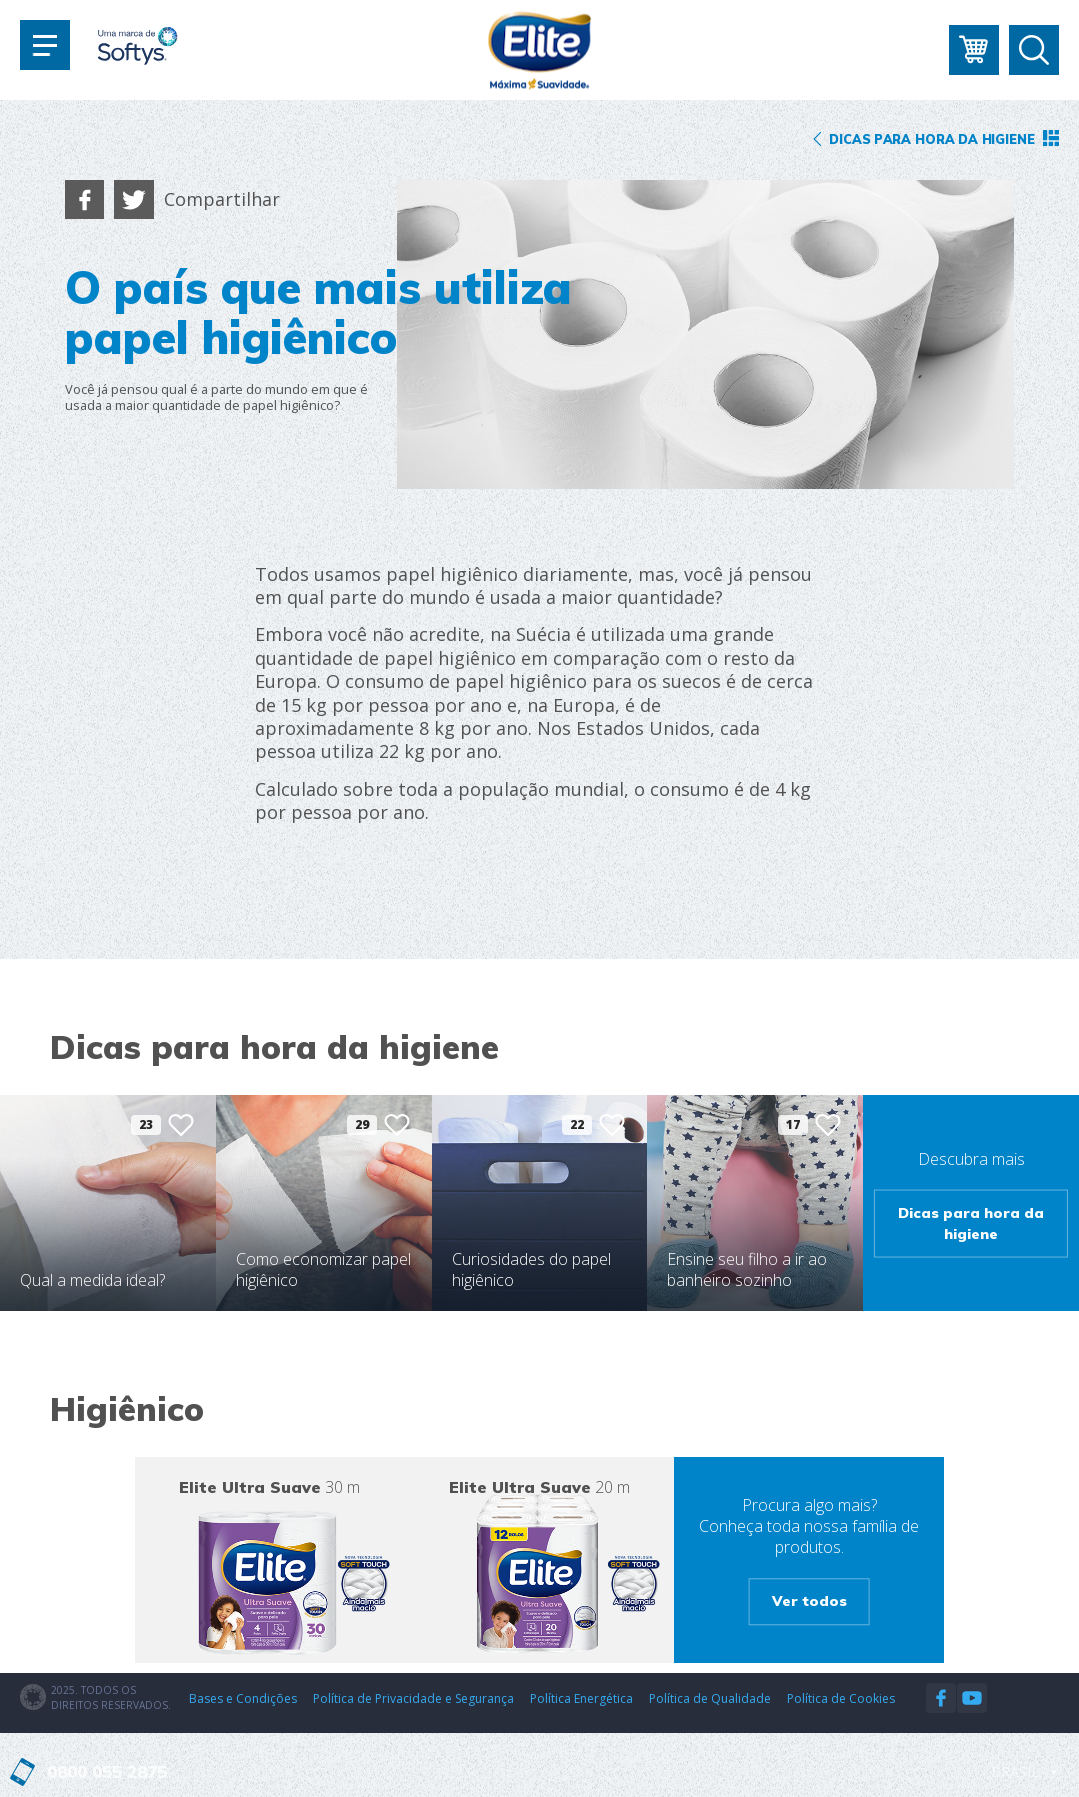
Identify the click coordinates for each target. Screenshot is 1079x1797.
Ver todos (809, 1601)
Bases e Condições (243, 1698)
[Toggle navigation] (45, 45)
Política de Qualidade (710, 1698)
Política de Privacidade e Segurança (413, 1698)
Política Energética (581, 1698)
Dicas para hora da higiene (971, 1222)
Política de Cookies (841, 1698)
